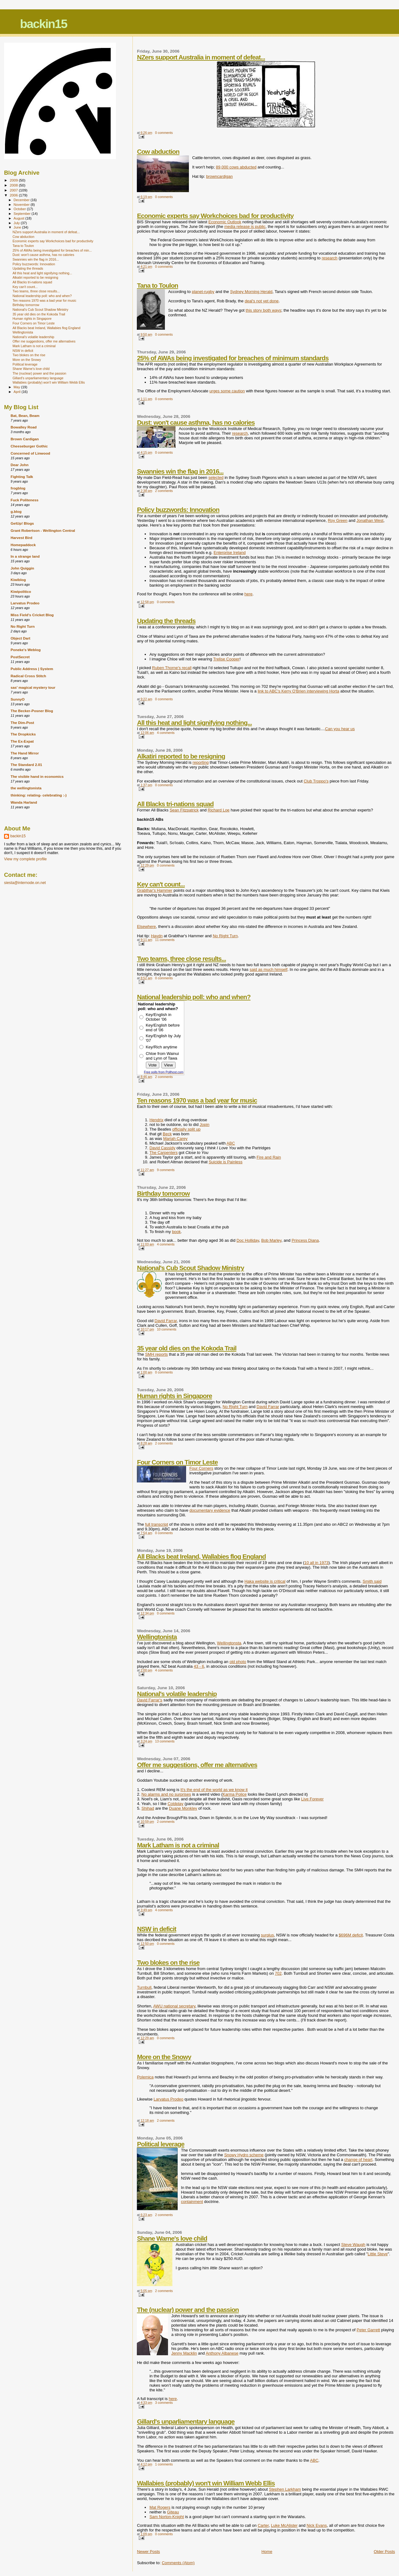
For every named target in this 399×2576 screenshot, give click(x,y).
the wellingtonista (26, 788)
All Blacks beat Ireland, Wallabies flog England (201, 1556)
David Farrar (166, 1320)
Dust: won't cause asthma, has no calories (196, 422)
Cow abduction (158, 151)
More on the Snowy (164, 2056)
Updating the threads (166, 620)
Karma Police (235, 1794)
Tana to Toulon (157, 285)
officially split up (186, 1129)
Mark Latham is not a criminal (178, 1845)
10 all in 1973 (316, 1562)
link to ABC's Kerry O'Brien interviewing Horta (298, 691)
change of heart (358, 2159)
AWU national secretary (174, 2006)
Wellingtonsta (229, 1643)
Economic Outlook (224, 222)
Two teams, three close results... (181, 958)
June (18, 227)
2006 (14, 195)
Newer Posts (148, 2551)
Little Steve (377, 2254)
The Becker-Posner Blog (32, 711)
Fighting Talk (22, 477)
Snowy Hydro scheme (243, 2155)
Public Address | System (32, 669)
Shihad (148, 1808)
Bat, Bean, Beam (25, 416)
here (248, 594)
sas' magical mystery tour (33, 687)
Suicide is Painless (225, 1162)
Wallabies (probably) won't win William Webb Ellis (206, 2483)
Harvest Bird (21, 538)
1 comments (164, 2464)
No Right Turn (225, 936)
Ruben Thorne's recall (172, 667)
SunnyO (18, 699)
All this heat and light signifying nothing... (194, 722)
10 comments (166, 1329)
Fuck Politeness (24, 500)
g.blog (16, 511)
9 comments (166, 1170)
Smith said (372, 1581)
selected (215, 477)
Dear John (19, 465)
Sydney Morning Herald (251, 291)
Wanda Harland (24, 802)
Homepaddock (23, 545)
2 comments (164, 491)
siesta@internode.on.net (25, 883)
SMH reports (156, 1354)
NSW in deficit (156, 1928)
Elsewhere (146, 926)
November (22, 204)
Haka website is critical (265, 1581)
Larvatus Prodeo (168, 2099)
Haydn (157, 936)
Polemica (145, 2077)
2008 (14, 185)
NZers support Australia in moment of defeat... (201, 57)
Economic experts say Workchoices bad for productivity (215, 215)
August (20, 218)
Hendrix (156, 1120)
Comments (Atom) (178, 2562)
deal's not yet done (262, 301)
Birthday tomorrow (163, 1193)
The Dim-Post (22, 723)
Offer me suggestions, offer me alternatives (197, 1764)
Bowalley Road (23, 427)
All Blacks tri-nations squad (175, 803)
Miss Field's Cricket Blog (32, 615)
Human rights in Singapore (174, 1395)
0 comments (164, 133)
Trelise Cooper (226, 659)
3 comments (164, 2402)
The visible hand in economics (37, 776)
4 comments (166, 733)
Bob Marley (271, 1240)
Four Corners (201, 1468)
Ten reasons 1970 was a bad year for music (197, 1100)
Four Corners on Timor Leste (177, 1462)
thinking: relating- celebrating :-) (39, 795)
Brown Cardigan (25, 439)
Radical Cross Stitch (28, 676)
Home (267, 2551)
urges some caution (227, 391)
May (17, 387)
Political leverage (160, 2144)
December (22, 200)
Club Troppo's (316, 781)
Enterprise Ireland (230, 552)
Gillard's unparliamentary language (185, 2421)
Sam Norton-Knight (166, 2516)
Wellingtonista (157, 1636)
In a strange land (25, 556)
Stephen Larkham (285, 2489)
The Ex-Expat (22, 741)
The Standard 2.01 (26, 765)
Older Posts (384, 2551)
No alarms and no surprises (166, 1794)
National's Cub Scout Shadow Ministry (190, 1267)
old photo (237, 1661)
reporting (201, 762)
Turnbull (144, 1987)
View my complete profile (25, 859)
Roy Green (338, 520)
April (18, 392)
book (176, 1231)
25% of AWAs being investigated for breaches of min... (52, 250)
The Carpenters (163, 1152)
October (20, 209)
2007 (14, 190)
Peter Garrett (368, 2330)
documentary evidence (210, 1510)
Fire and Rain (269, 1157)
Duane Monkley (183, 1808)
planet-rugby (203, 291)
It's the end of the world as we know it (214, 1789)
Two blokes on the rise (168, 1962)
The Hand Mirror (25, 753)
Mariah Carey (175, 1138)
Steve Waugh (353, 2244)
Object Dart (20, 638)
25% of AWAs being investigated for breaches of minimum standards (233, 358)
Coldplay (176, 1803)
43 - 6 (199, 1666)
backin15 (43, 24)
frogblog (18, 488)
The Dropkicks (23, 734)
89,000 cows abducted (236, 167)
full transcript (156, 1524)
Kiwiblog (18, 580)
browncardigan (219, 176)
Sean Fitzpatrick (184, 810)
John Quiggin (22, 568)
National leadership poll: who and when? (193, 996)
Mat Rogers (159, 2507)
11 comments (165, 940)
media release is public (245, 226)
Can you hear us (340, 728)
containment (192, 2201)
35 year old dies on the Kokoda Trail (186, 1348)
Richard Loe (218, 810)
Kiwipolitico (21, 591)
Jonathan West (369, 520)
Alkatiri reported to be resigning (181, 756)
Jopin (204, 1124)
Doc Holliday (248, 1240)
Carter (263, 2525)
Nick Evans (317, 2525)
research (330, 258)
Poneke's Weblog (26, 650)
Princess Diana (305, 1240)
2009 (14, 180)
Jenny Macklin (184, 2353)
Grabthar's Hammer (154, 890)
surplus (267, 1935)
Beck (167, 1134)
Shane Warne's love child (172, 2238)
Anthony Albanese (222, 2353)
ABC (231, 1143)
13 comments (165, 1741)
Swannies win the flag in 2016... (180, 471)
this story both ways (263, 310)
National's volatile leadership (177, 1693)
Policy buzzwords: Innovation (178, 509)
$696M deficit (351, 1935)
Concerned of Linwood (30, 453)
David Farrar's (149, 1700)
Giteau (173, 2512)
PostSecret (20, 657)
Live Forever (312, 1799)
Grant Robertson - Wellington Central (43, 530)
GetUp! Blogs (22, 523)
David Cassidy (162, 1148)
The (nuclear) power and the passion (188, 2309)
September (23, 213)
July (17, 223)
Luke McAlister (284, 2525)
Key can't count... (161, 884)
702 (278, 1973)
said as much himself (268, 969)
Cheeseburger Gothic (29, 446)
